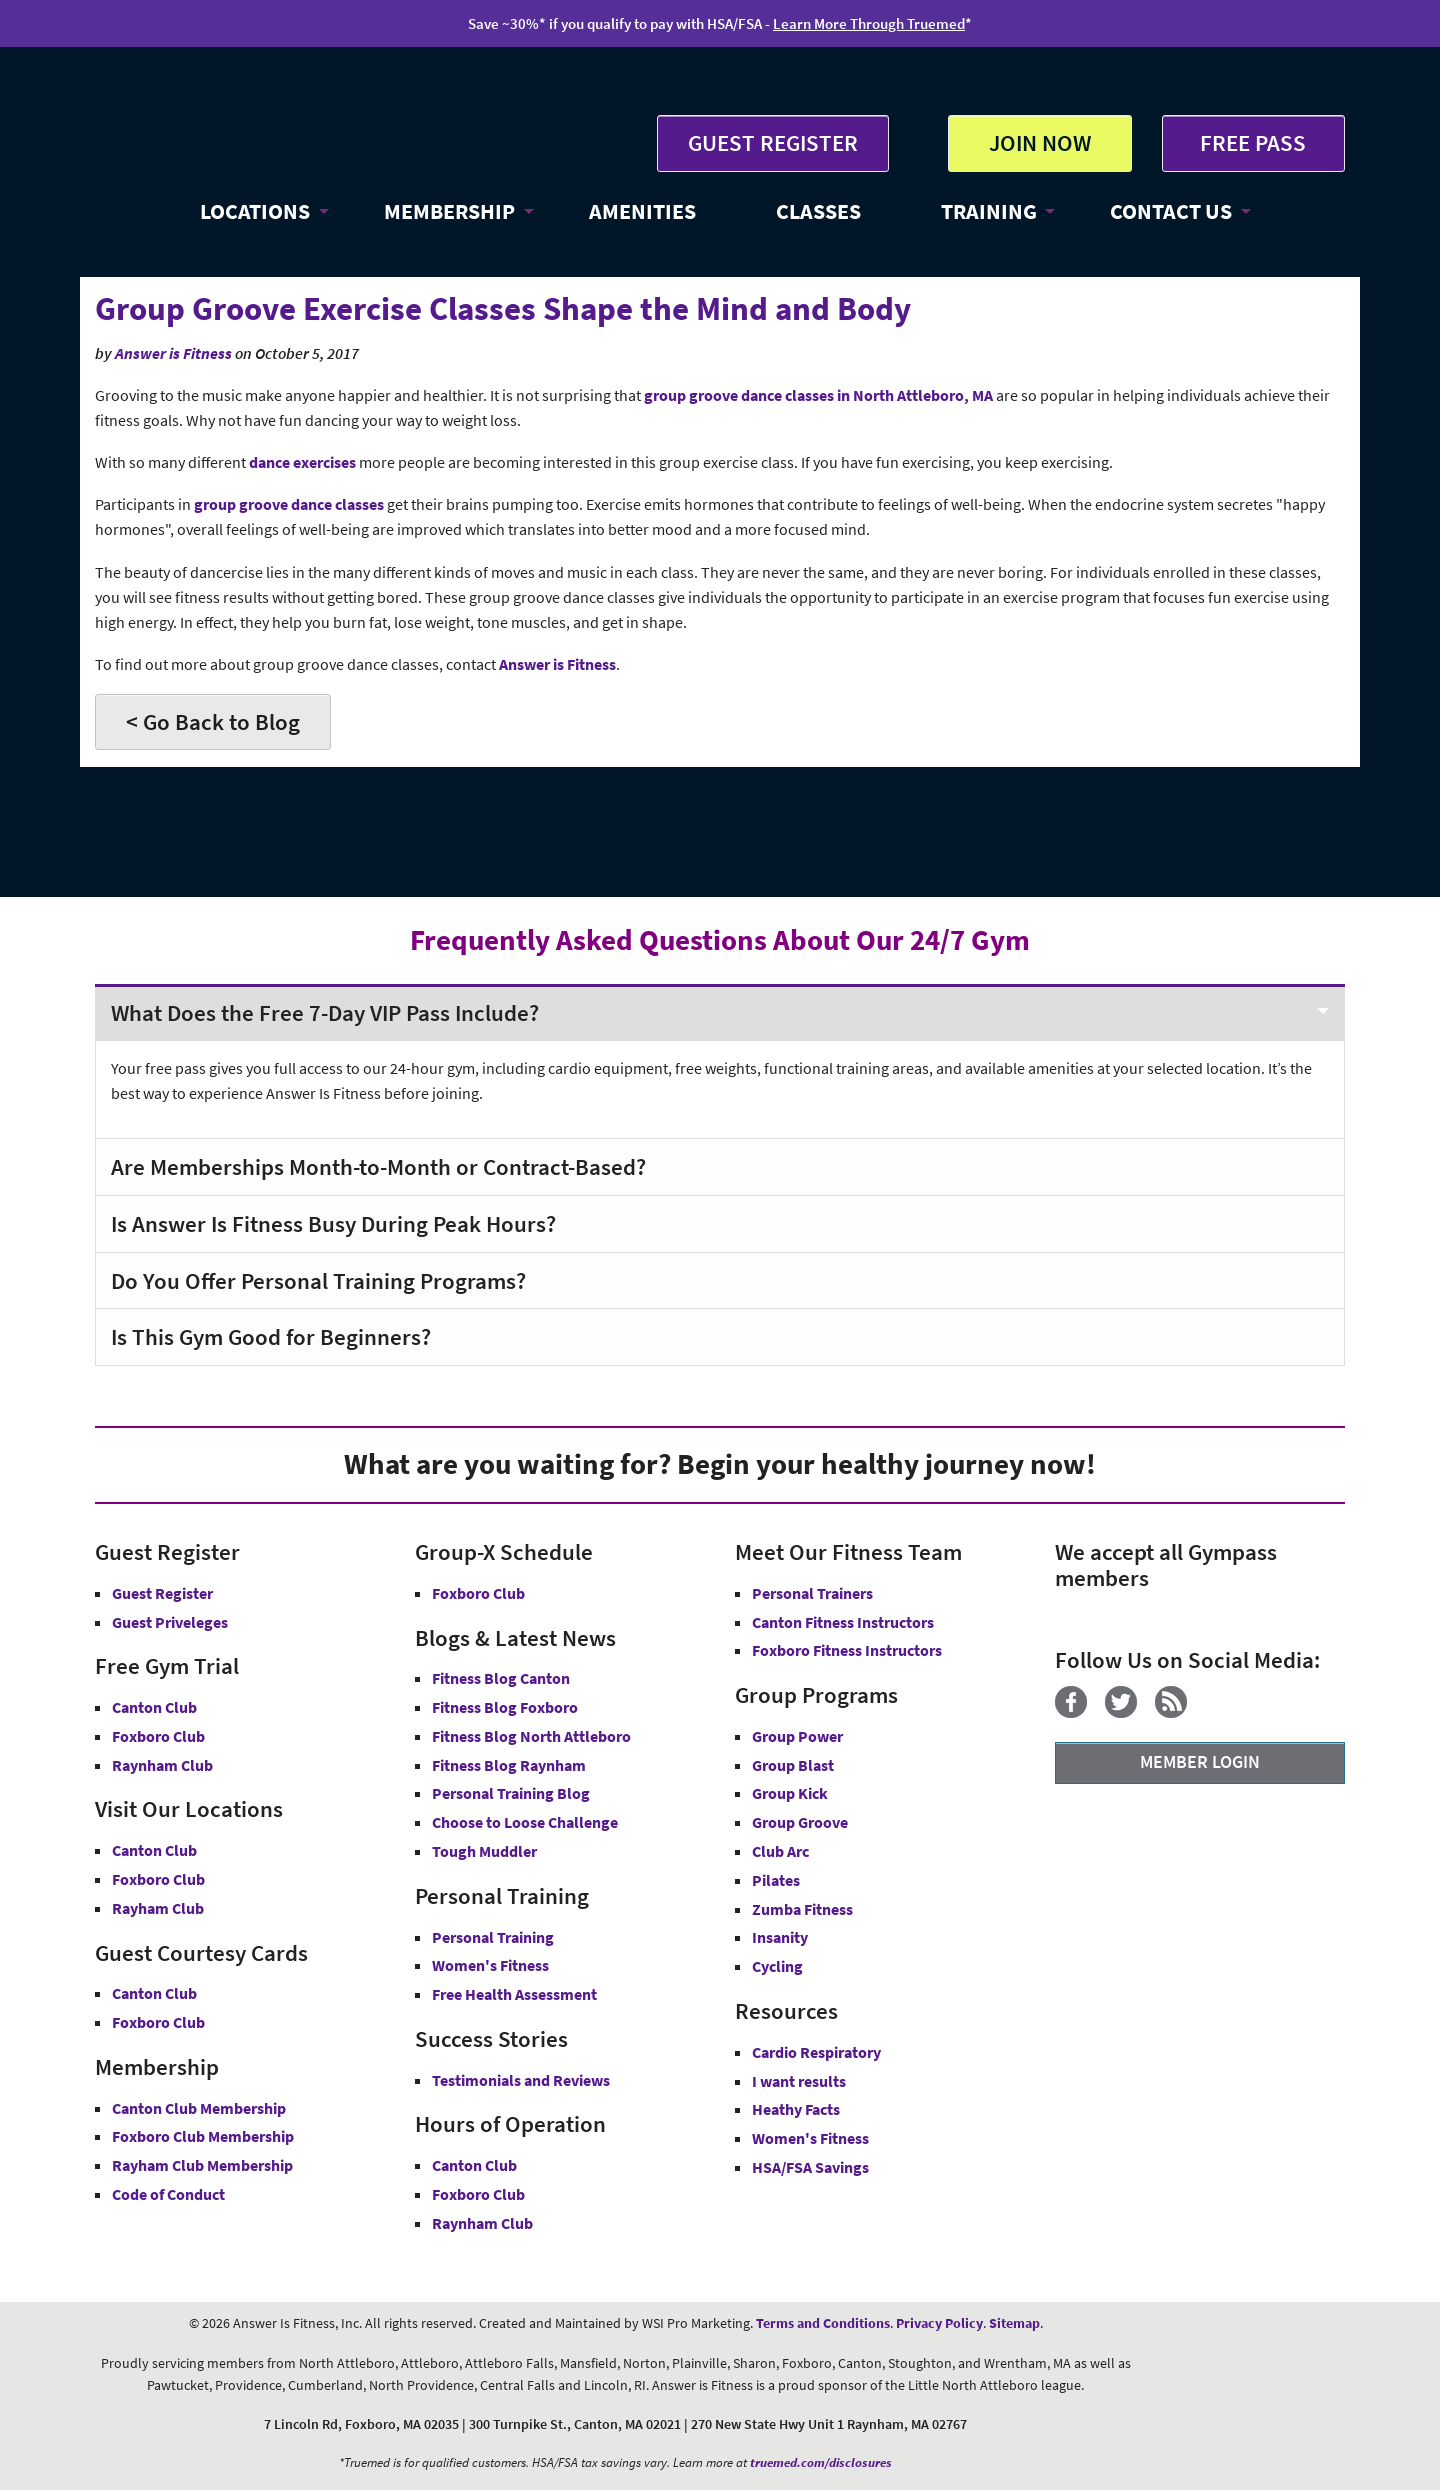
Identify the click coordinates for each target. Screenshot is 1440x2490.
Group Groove (800, 1822)
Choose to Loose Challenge (525, 1822)
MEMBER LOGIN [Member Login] (1200, 1761)
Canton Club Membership (199, 2108)
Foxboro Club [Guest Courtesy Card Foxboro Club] (158, 2022)
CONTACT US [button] (1171, 211)
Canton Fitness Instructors (843, 1622)
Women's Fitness (490, 1965)
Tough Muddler (484, 1851)
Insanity (780, 1937)
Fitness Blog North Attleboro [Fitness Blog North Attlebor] (531, 1736)
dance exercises (302, 462)
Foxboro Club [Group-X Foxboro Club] (478, 1593)
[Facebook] (1078, 1712)
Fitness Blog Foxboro (505, 1707)
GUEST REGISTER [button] (773, 142)
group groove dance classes (289, 504)
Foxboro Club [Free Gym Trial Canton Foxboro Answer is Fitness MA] (158, 1736)
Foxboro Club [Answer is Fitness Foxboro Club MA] (158, 1879)
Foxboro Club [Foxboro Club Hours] (478, 2194)
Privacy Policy (939, 2323)
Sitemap (1014, 2323)
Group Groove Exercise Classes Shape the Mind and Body (503, 308)
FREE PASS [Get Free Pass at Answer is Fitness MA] (1253, 142)
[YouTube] (1212, 1712)
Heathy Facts (796, 2109)
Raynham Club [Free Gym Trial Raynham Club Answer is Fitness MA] (162, 1765)
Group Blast (793, 1765)
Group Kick (790, 1793)
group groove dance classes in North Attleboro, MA (818, 395)
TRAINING (989, 211)
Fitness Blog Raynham (509, 1765)
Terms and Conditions (823, 2323)
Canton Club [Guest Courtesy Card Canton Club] (154, 1993)
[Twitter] (1128, 1712)
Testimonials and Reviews (521, 2080)
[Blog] (1178, 1712)
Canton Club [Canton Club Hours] (474, 2165)
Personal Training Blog (511, 1793)
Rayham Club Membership (202, 2165)
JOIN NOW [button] (1040, 142)
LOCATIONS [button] (255, 211)
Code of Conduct (168, 2194)
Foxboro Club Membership (203, 2136)
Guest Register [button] (162, 1593)
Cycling (777, 1966)
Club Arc (780, 1851)
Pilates (776, 1880)
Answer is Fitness (173, 353)
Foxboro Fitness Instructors (847, 1650)
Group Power (797, 1736)
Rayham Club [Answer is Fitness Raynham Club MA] (158, 1908)
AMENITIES (642, 211)
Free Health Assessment (514, 1994)
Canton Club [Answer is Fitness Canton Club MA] (154, 1850)
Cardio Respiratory (816, 2052)
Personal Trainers (812, 1593)
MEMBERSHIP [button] (449, 211)
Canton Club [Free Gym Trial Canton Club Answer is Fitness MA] (154, 1707)
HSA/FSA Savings (810, 2167)
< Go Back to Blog (213, 721)
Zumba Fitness (802, 1909)
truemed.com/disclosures (821, 2462)
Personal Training (493, 1937)
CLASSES (818, 211)
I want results (799, 2081)
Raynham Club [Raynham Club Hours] (482, 2223)
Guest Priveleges (170, 1622)
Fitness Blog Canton (501, 1678)
